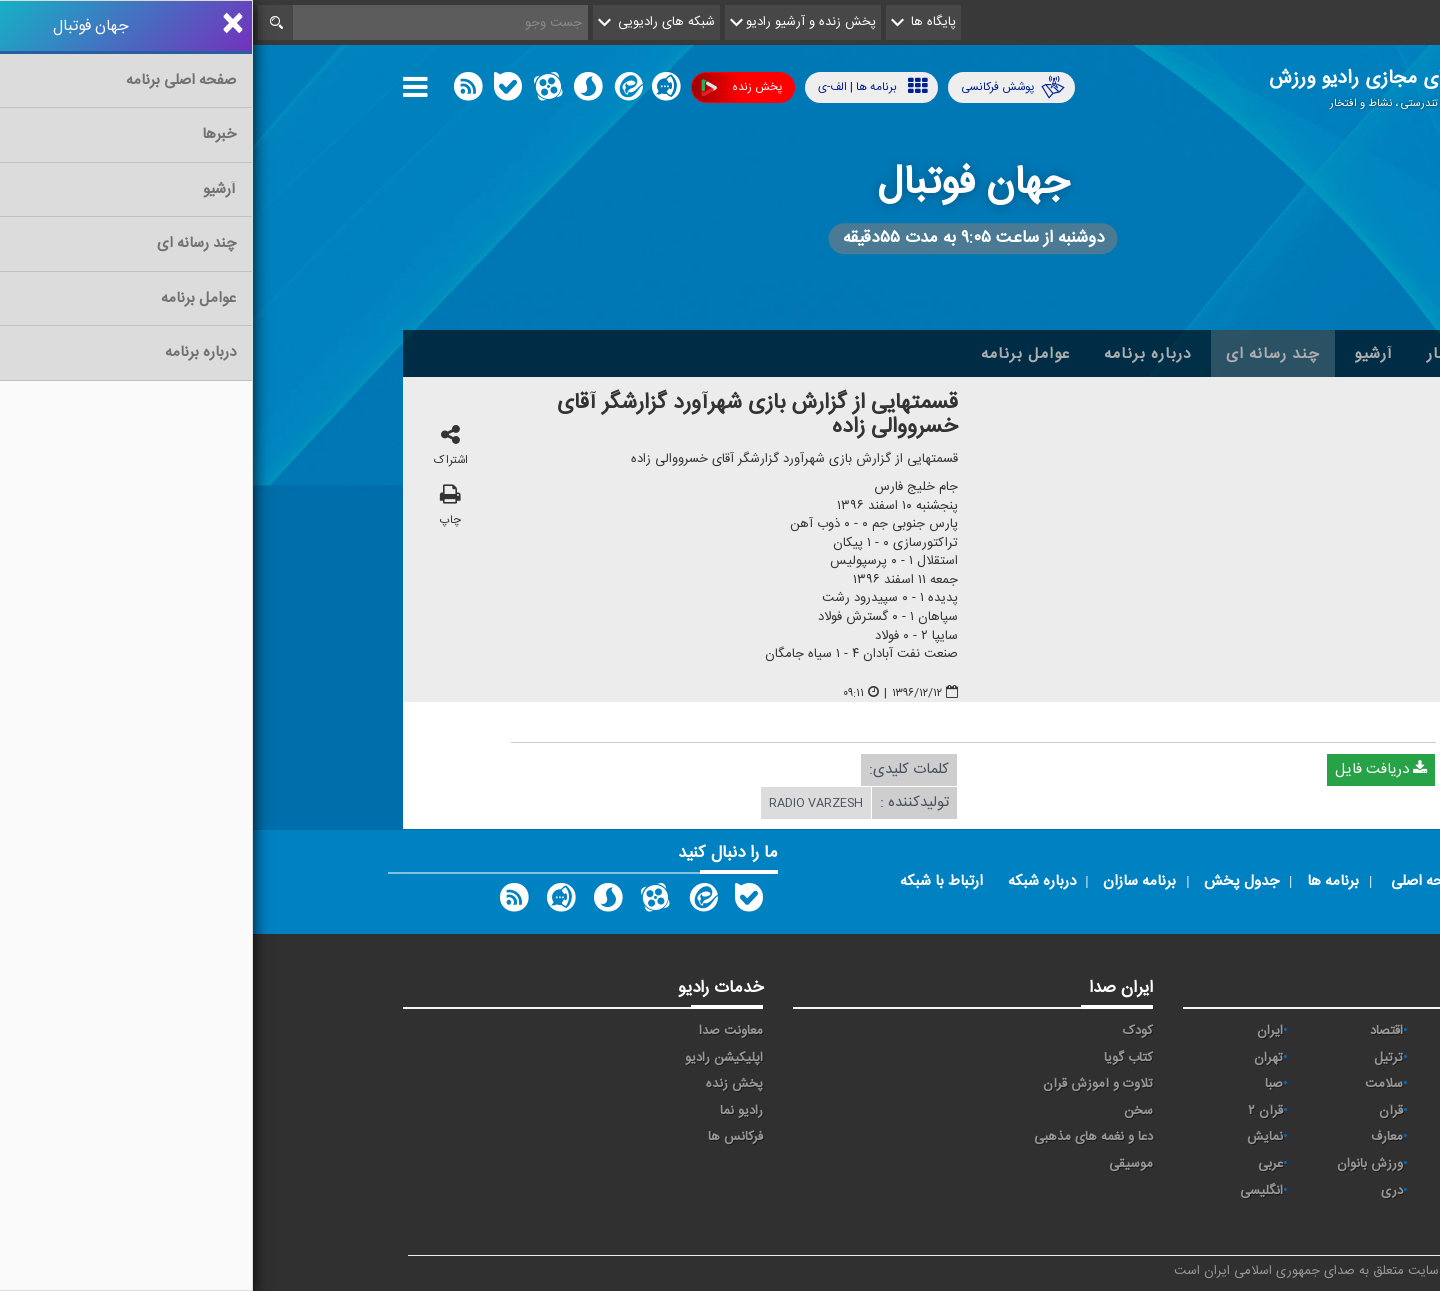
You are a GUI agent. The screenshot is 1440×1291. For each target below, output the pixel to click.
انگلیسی (1008, 1191)
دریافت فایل (1128, 770)
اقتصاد (1133, 1031)
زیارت (1255, 1217)
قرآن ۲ (1012, 1111)
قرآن (1138, 1111)
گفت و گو (1244, 1137)
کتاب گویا (875, 1058)
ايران (1017, 1031)
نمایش (1012, 1137)
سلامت (1131, 1084)
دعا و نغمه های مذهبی (840, 1137)
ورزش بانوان (1117, 1164)
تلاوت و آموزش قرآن (845, 1084)
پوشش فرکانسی (760, 87)
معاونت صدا (478, 1031)
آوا (1263, 1031)
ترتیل (1135, 1058)
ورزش (1254, 1164)
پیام (1260, 1058)
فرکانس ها (482, 1137)
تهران (1015, 1058)
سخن (885, 1111)
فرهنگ (1251, 1111)
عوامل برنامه (772, 354)
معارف (1134, 1137)
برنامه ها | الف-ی (620, 86)
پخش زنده (488, 87)
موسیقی (878, 1164)
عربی (1017, 1164)
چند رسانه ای (1020, 354)
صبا (1021, 1084)
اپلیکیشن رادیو (471, 1058)
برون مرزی (1241, 1191)
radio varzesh (563, 804)
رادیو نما (488, 1111)
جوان (1256, 1084)
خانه (1259, 354)
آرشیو (1120, 354)
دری (1139, 1191)
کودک (885, 1031)
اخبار (1191, 354)
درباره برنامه (895, 354)
